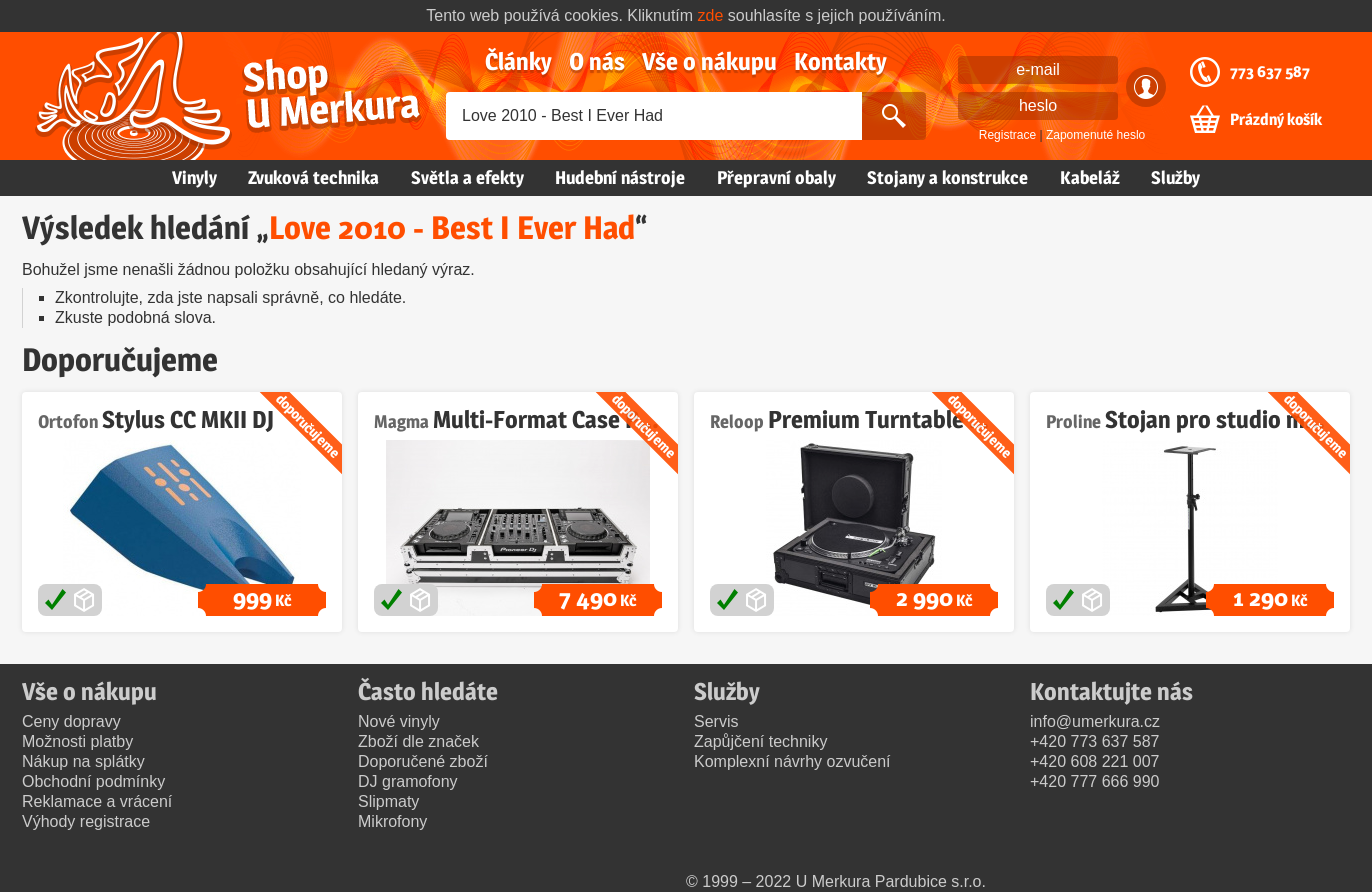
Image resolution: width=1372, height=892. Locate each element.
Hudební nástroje (620, 177)
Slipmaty (388, 801)
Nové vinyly (399, 721)
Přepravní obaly (776, 177)
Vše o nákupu (709, 61)
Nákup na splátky (83, 761)
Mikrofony (392, 821)
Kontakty (840, 61)
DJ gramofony (408, 781)
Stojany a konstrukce (947, 177)
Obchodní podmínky (93, 781)
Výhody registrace (86, 821)
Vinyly (194, 177)
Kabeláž (1090, 177)
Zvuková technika (313, 177)
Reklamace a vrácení (97, 801)
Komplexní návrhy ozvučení (792, 761)
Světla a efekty (467, 177)
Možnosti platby (77, 741)
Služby (1175, 177)
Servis (716, 721)
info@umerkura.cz (1095, 721)
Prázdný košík (1276, 120)
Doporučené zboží (423, 761)
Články (518, 61)
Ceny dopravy (71, 721)
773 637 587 (1270, 72)
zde (711, 15)
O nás (597, 61)
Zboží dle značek (418, 741)
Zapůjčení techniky (760, 741)
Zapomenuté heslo (1095, 135)
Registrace (1007, 135)
